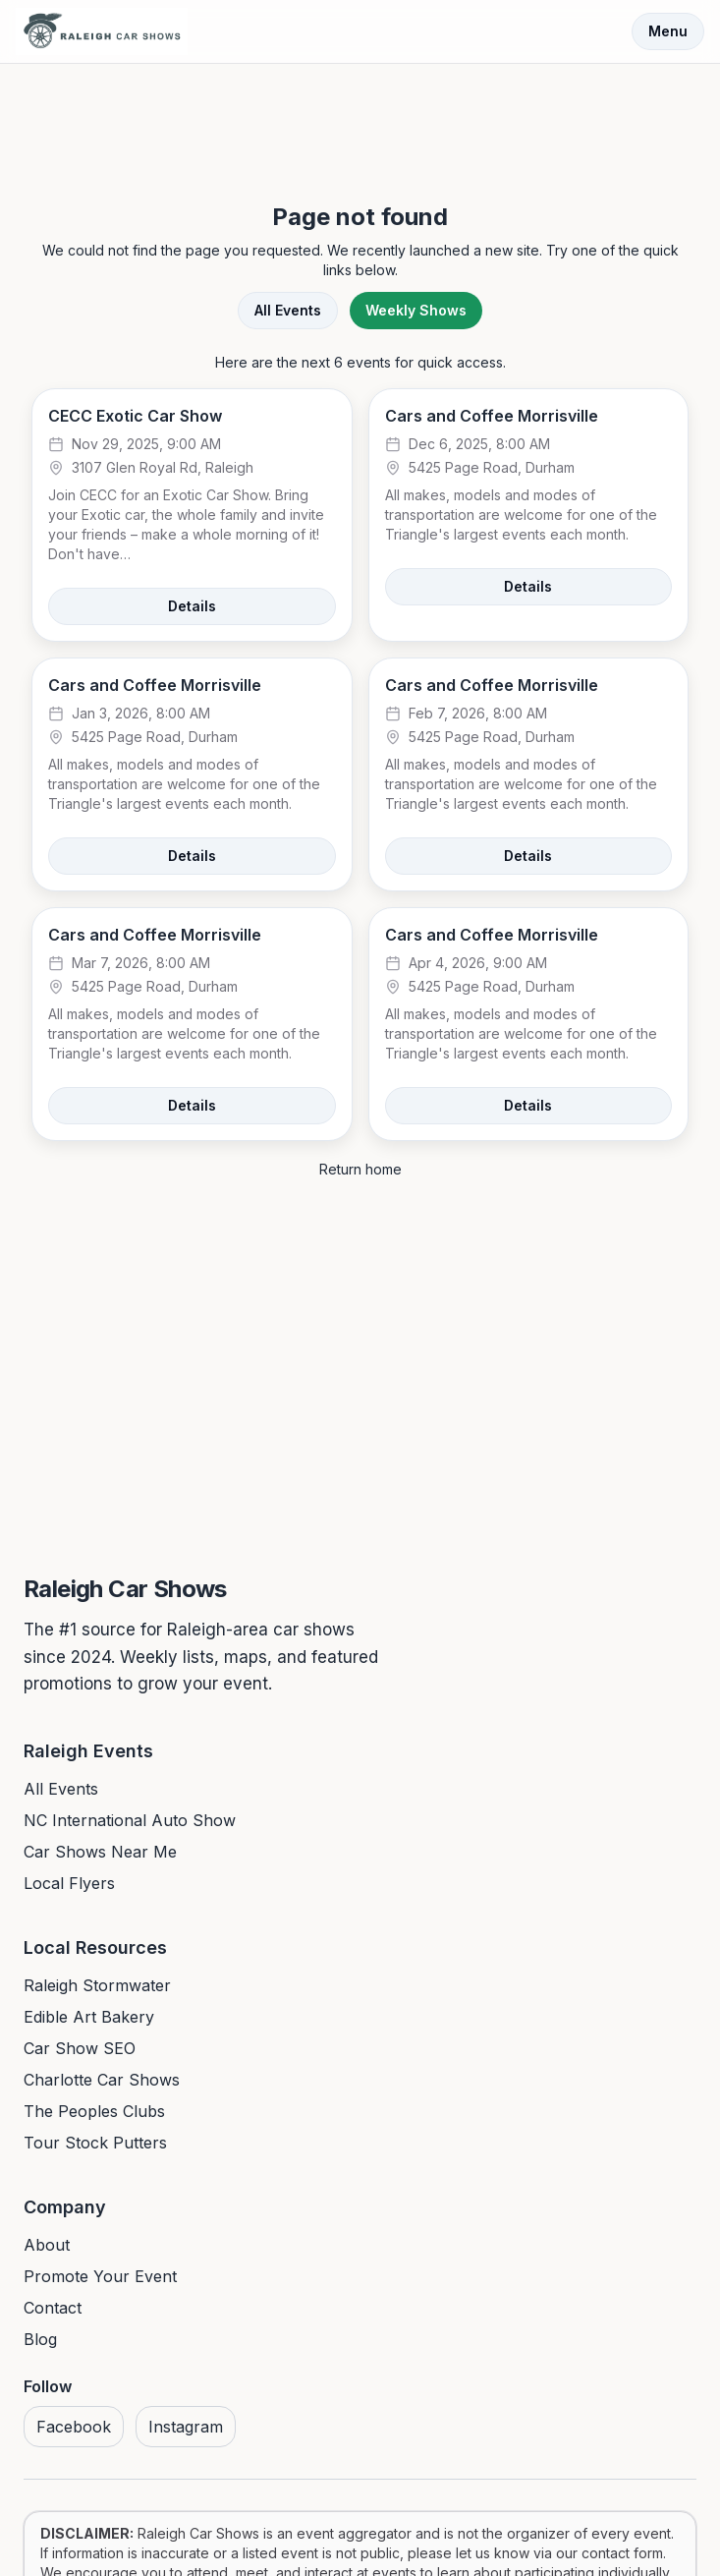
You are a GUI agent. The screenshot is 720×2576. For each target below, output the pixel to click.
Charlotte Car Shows (102, 2079)
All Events (287, 310)
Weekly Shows (416, 310)
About (47, 2245)
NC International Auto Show (130, 1820)
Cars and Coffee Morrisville (491, 416)
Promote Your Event (100, 2276)
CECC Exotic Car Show (135, 416)
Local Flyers (69, 1883)
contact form (622, 2553)
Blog (40, 2339)
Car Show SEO (80, 2048)
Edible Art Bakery (89, 2017)
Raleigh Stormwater (97, 1985)
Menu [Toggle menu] (668, 31)
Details (192, 606)
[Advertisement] (360, 116)
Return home (360, 1169)
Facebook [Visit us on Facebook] (73, 2426)
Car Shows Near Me (100, 1851)
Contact (53, 2308)
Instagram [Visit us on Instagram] (185, 2426)
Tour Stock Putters (95, 2142)
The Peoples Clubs (94, 2111)
